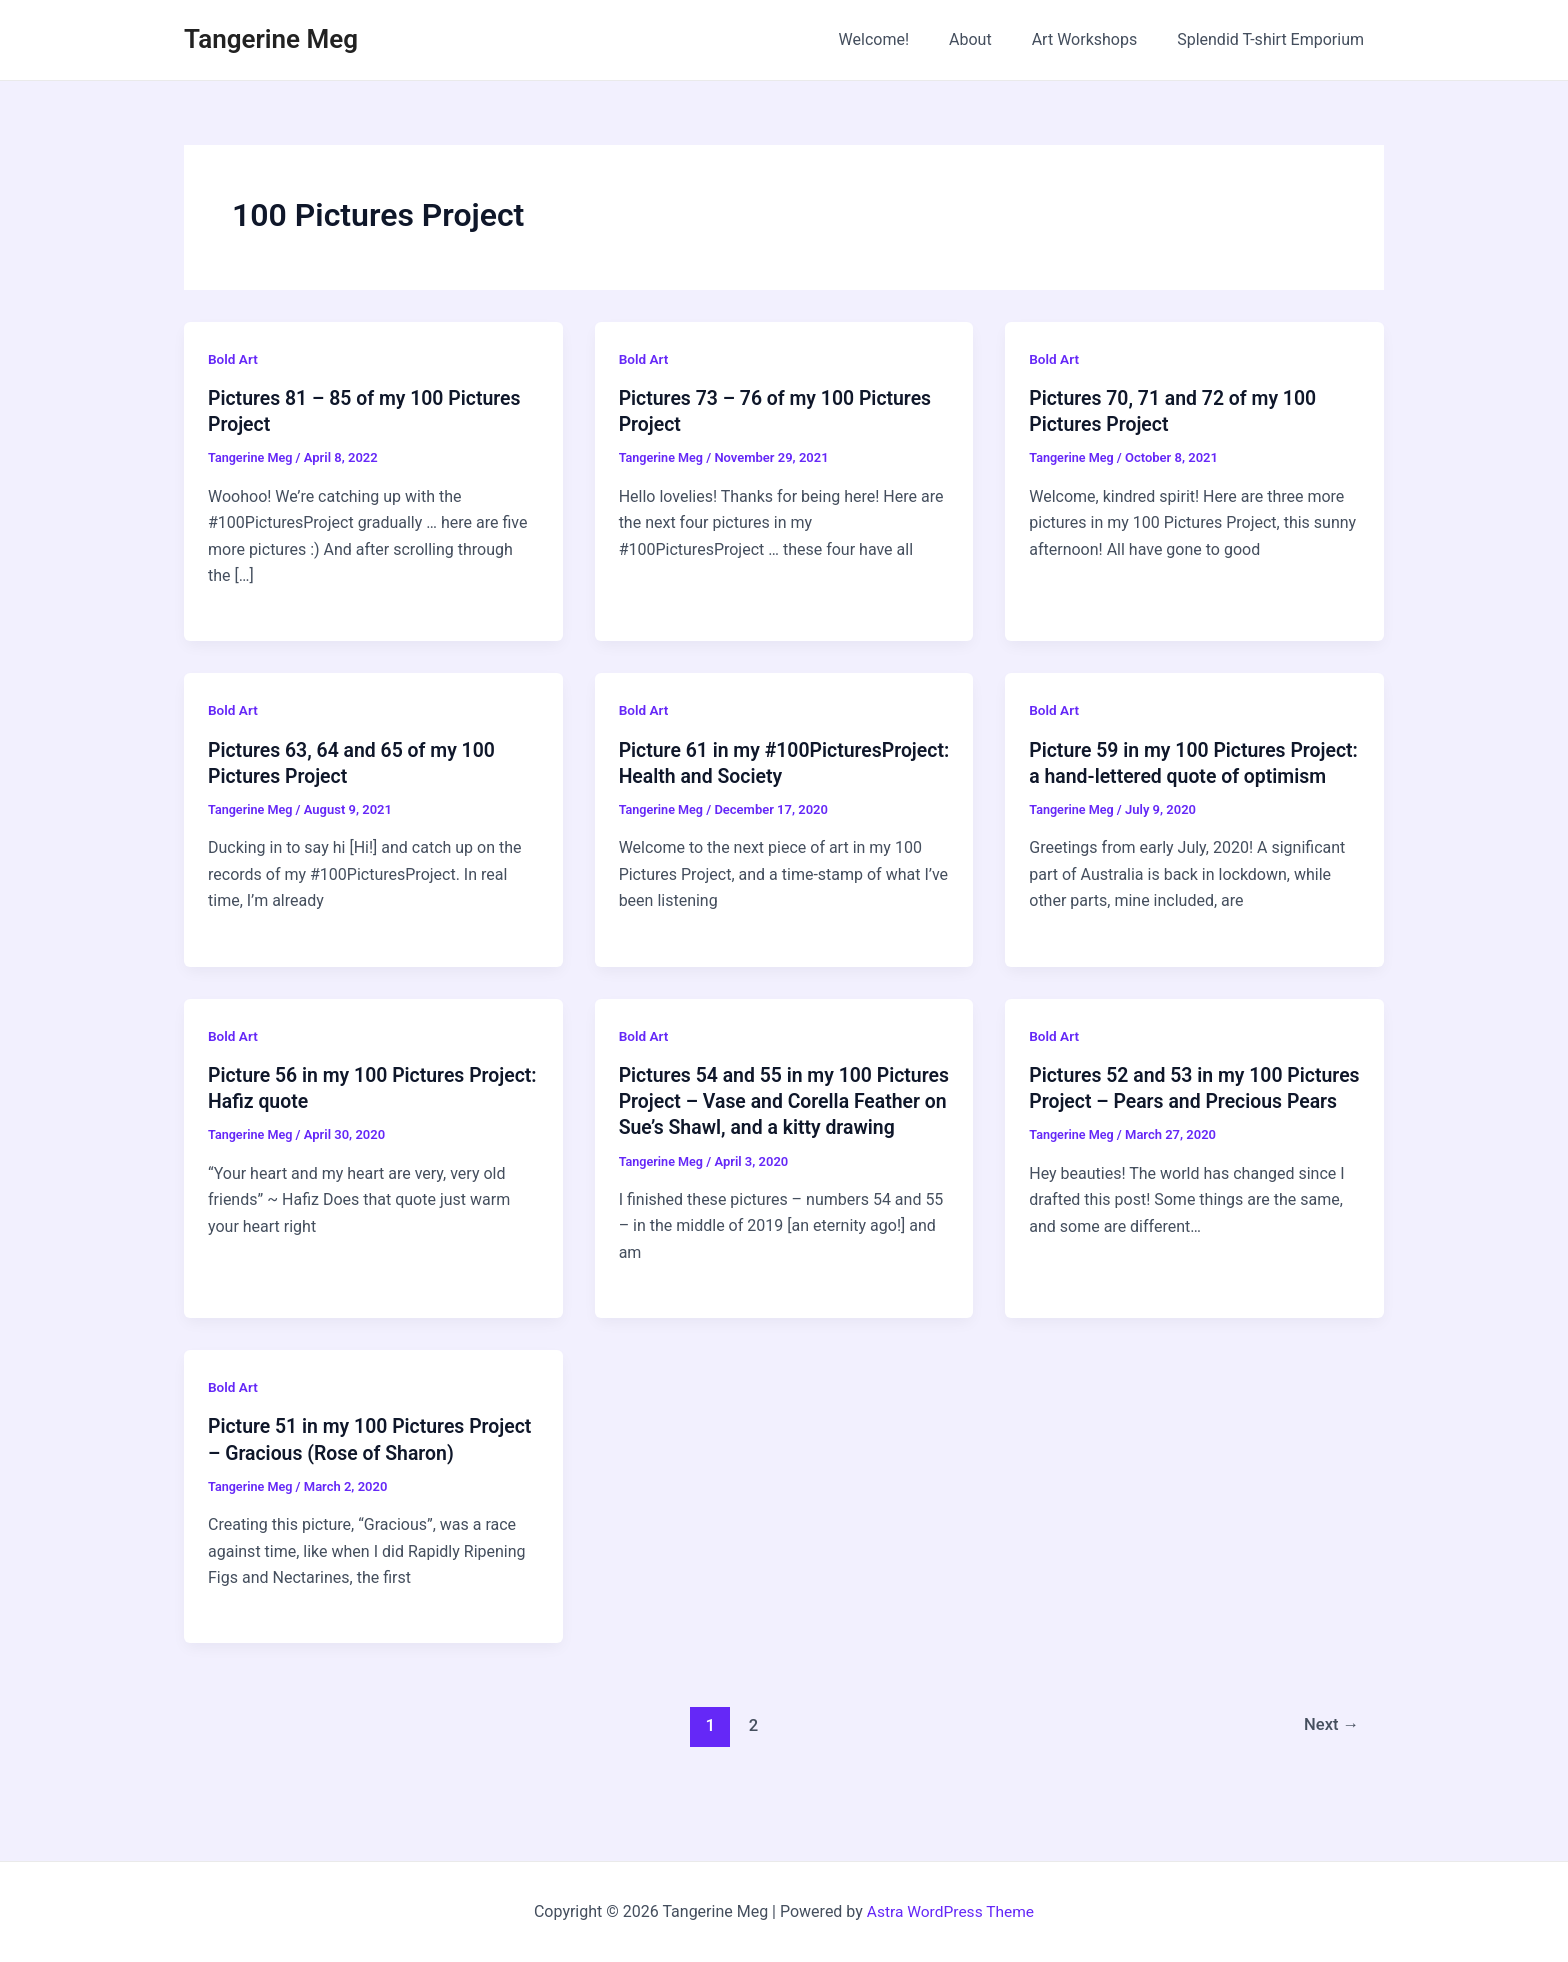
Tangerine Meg (271, 39)
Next (1330, 1775)
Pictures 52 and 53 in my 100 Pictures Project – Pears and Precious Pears (1159, 1126)
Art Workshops (1097, 39)
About (990, 39)
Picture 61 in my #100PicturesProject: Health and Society (765, 775)
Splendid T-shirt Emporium (1274, 39)
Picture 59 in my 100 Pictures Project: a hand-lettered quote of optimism (1174, 775)
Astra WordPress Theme (950, 1911)
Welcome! (902, 39)
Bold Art (233, 359)
